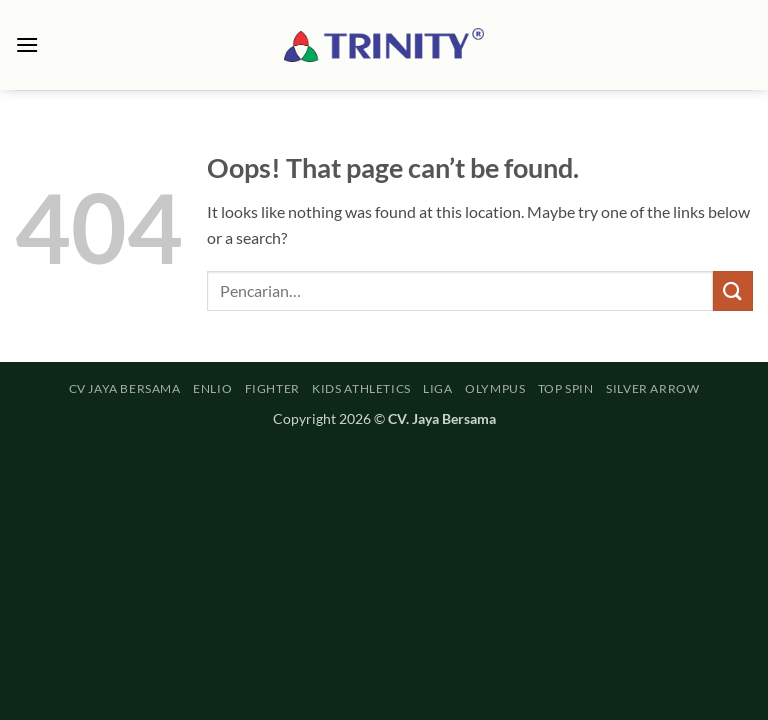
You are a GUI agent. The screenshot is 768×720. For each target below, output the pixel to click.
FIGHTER (272, 388)
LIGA (437, 388)
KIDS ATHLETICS (361, 388)
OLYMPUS (495, 388)
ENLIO (212, 388)
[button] (27, 44)
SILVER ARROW (652, 388)
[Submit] (733, 290)
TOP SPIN (566, 388)
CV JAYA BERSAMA (125, 388)
